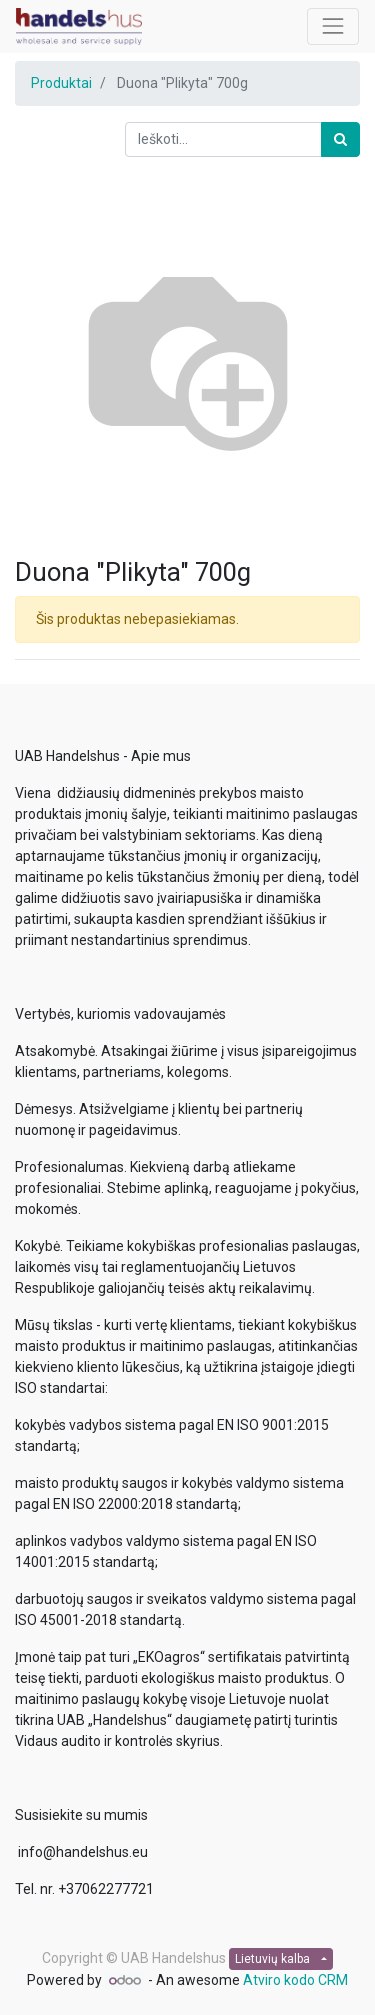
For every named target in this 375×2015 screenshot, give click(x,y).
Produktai (61, 83)
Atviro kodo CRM (295, 1980)
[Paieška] (340, 139)
